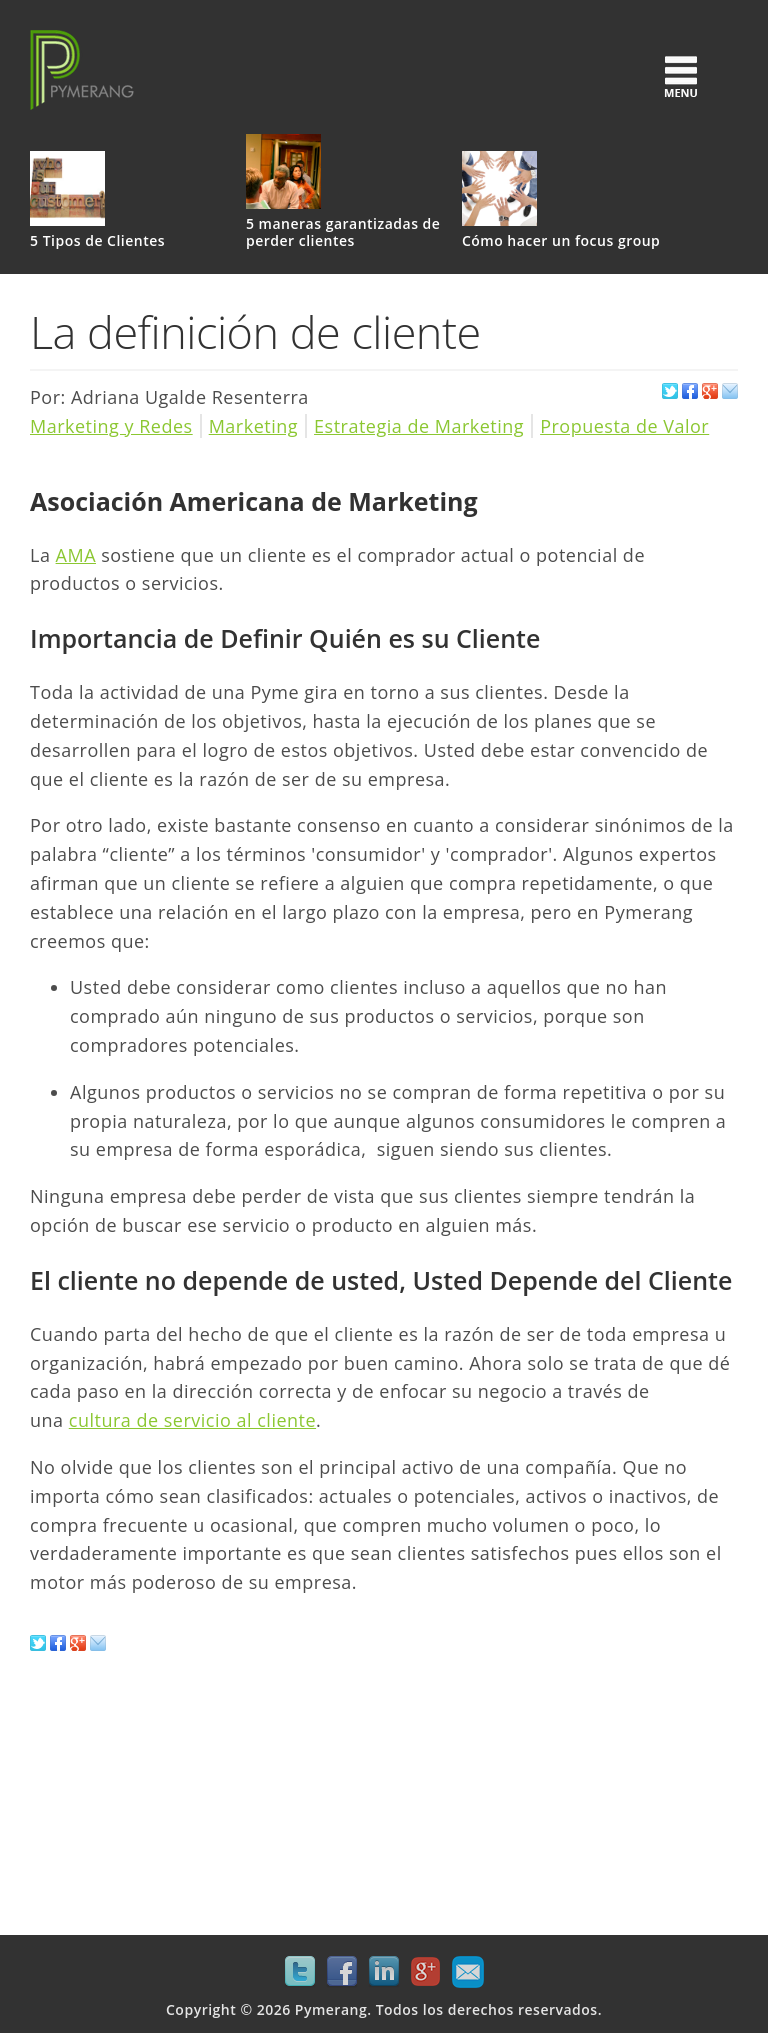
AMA (76, 555)
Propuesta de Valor (624, 426)
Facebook (342, 1972)
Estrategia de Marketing (419, 426)
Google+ (426, 1972)
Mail (468, 1972)
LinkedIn (384, 1972)
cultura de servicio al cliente (192, 1420)
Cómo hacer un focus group (561, 241)
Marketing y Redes (111, 426)
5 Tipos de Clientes (97, 241)
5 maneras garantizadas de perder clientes (343, 233)
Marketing (253, 426)
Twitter (300, 1972)
